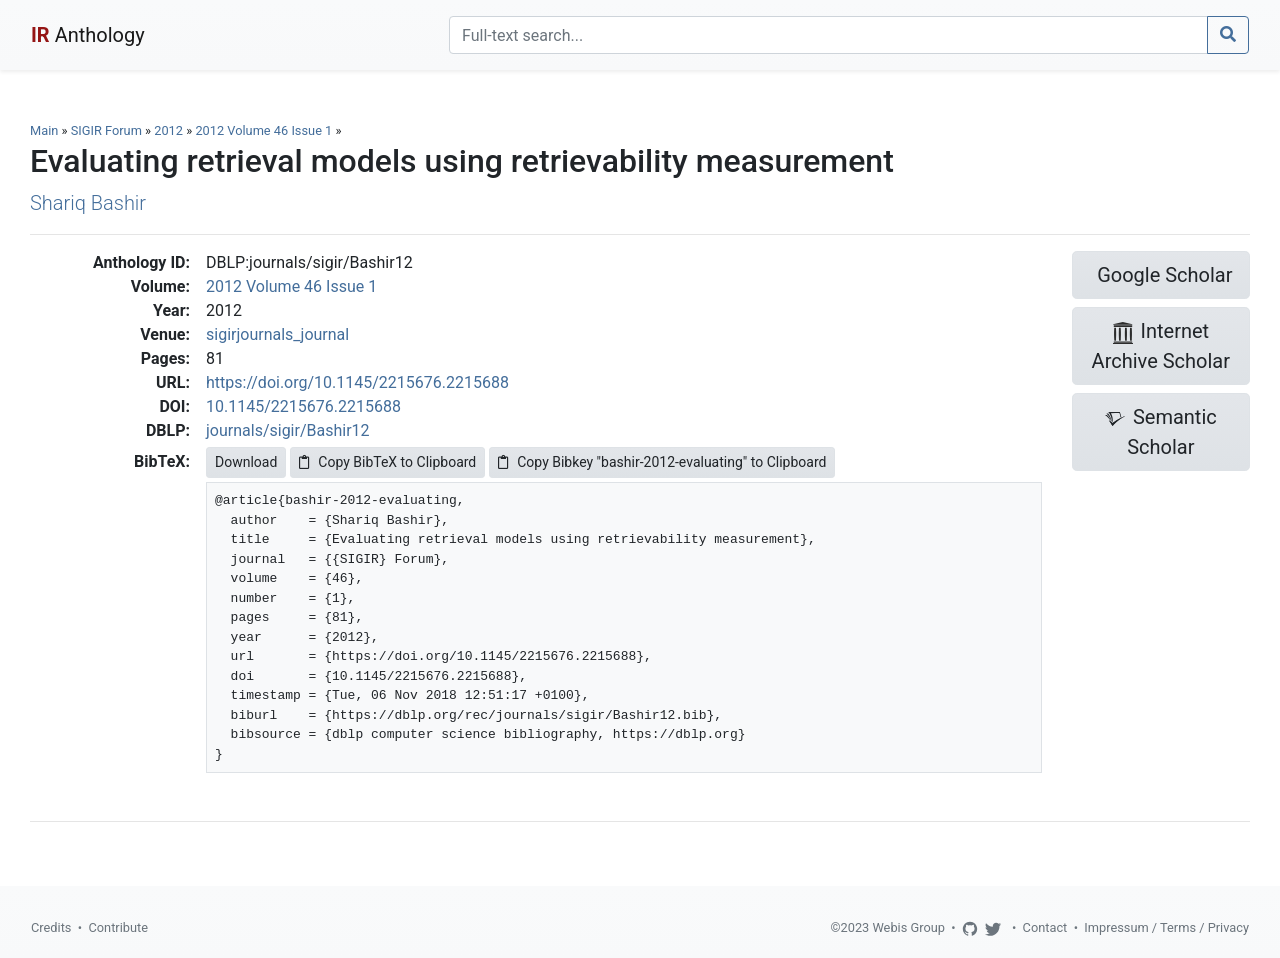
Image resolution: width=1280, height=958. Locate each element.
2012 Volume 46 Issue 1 (265, 130)
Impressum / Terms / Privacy (1166, 927)
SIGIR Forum (106, 130)
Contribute (118, 927)
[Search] (828, 35)
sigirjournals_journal (277, 334)
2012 (168, 130)
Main (44, 130)
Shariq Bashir (88, 203)
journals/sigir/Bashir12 (288, 430)
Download (246, 462)
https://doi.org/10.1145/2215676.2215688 (357, 382)
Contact (1045, 927)
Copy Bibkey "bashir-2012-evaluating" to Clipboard (662, 462)
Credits (51, 927)
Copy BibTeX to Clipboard (387, 462)
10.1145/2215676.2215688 (303, 406)
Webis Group (908, 927)
